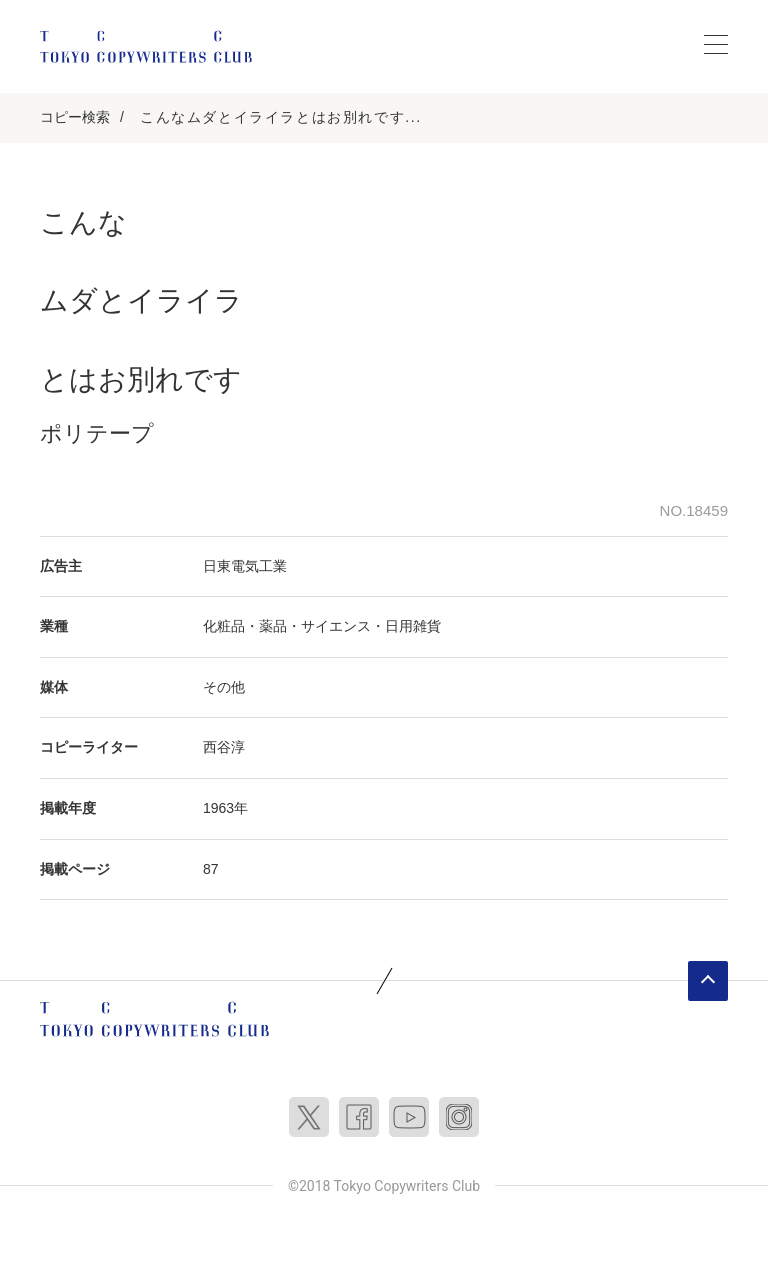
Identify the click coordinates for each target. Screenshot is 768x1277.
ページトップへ (708, 981)
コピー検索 (75, 117)
